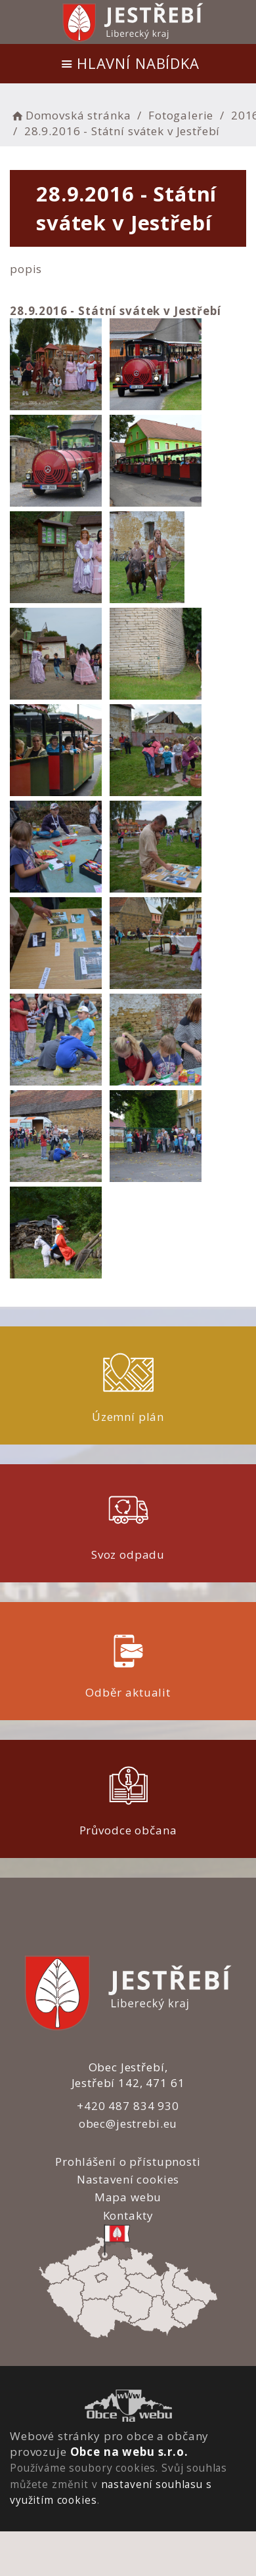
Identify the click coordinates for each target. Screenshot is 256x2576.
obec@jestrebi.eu (128, 2123)
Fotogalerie (180, 115)
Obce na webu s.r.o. (129, 2451)
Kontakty (128, 2215)
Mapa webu (128, 2197)
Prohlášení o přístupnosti (127, 2161)
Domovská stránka (70, 115)
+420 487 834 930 (128, 2105)
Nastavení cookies (128, 2179)
